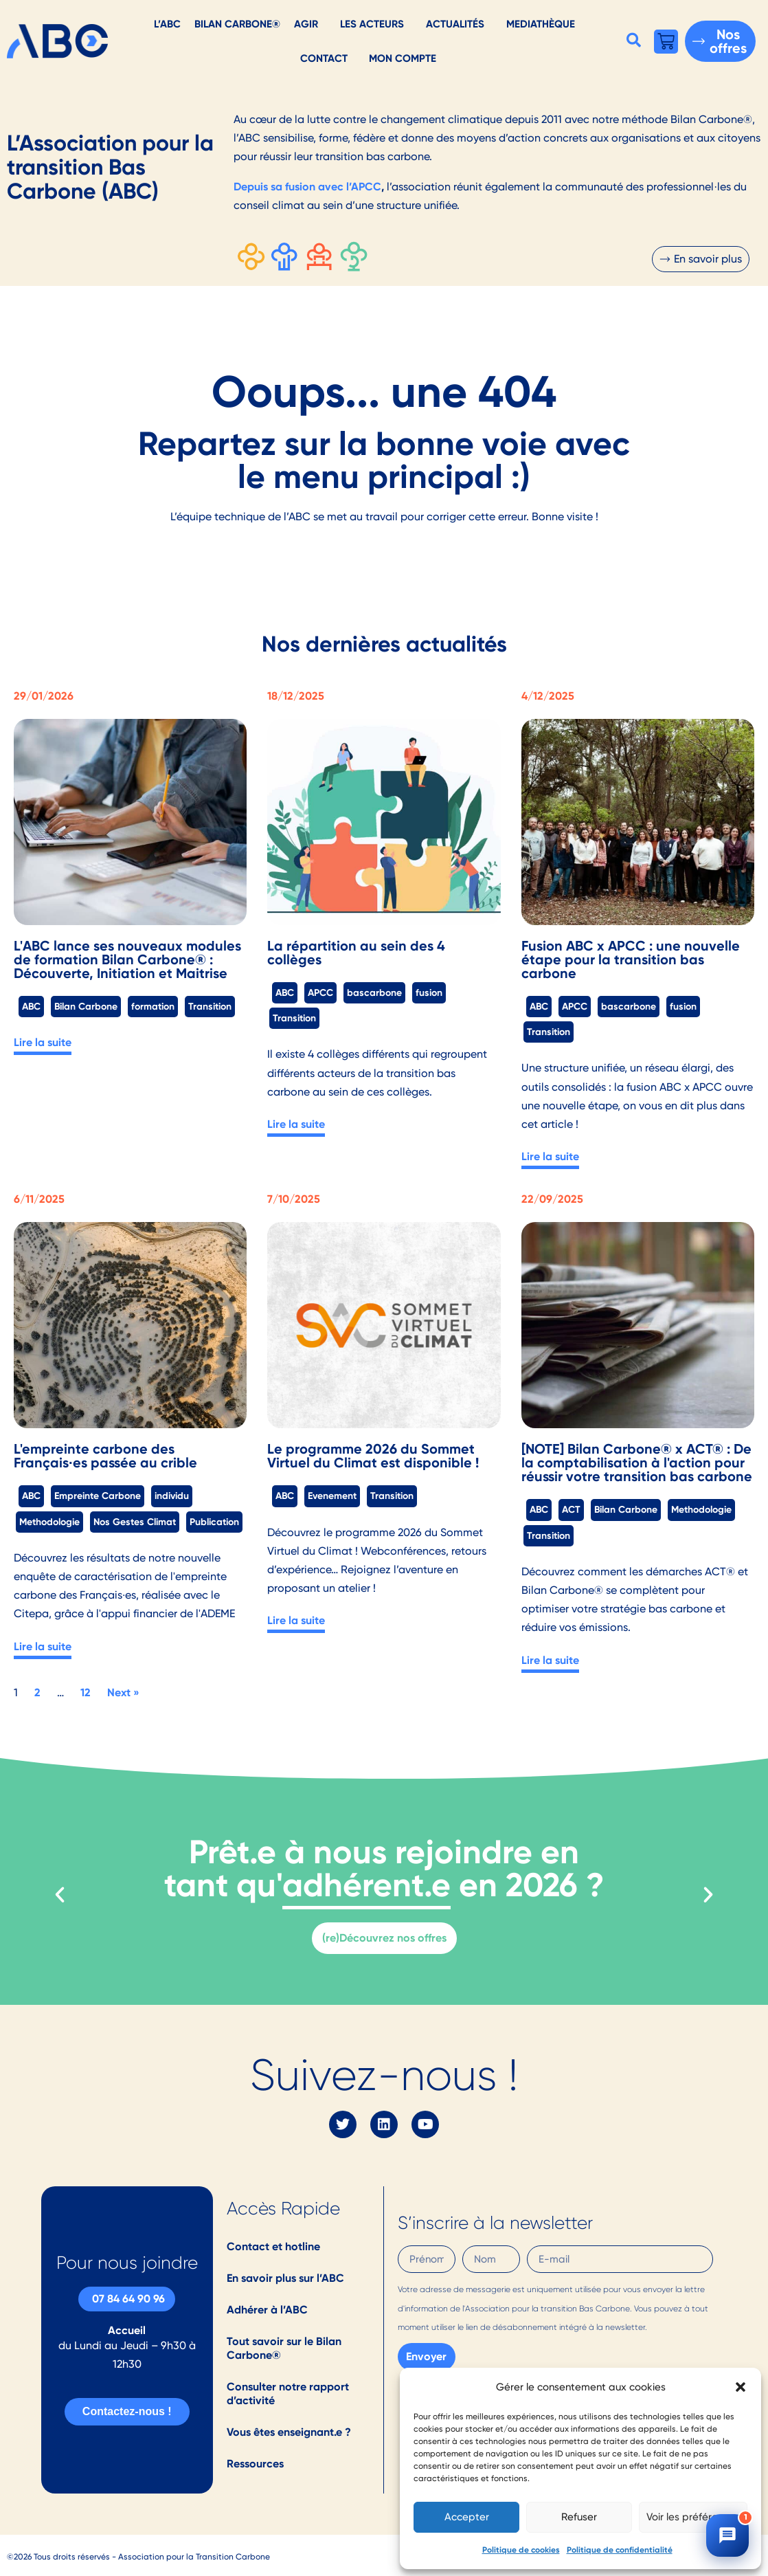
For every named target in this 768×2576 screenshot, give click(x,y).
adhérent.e (366, 1885)
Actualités (455, 23)
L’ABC (167, 23)
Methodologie (49, 1521)
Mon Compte (402, 58)
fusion (429, 992)
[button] (740, 2387)
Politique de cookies (521, 2549)
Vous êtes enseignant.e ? (289, 2432)
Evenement (332, 1495)
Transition (209, 1006)
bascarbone (374, 992)
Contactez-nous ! (127, 2411)
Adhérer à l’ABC (267, 2309)
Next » (123, 1692)
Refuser (579, 2517)
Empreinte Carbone (97, 1495)
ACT (571, 1509)
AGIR (306, 23)
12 (85, 1692)
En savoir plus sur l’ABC (285, 2278)
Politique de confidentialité (620, 2549)
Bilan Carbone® (237, 23)
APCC (320, 992)
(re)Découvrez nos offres (384, 1938)
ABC (31, 1006)
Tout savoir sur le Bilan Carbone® (284, 2348)
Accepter (466, 2517)
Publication (214, 1521)
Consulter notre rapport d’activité (288, 2393)
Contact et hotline (273, 2246)
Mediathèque (540, 23)
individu (172, 1495)
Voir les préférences (693, 2517)
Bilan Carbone (85, 1006)
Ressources (255, 2463)
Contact (324, 58)
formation (152, 1006)
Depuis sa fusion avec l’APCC (307, 186)
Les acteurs (372, 23)
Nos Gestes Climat (134, 1521)
